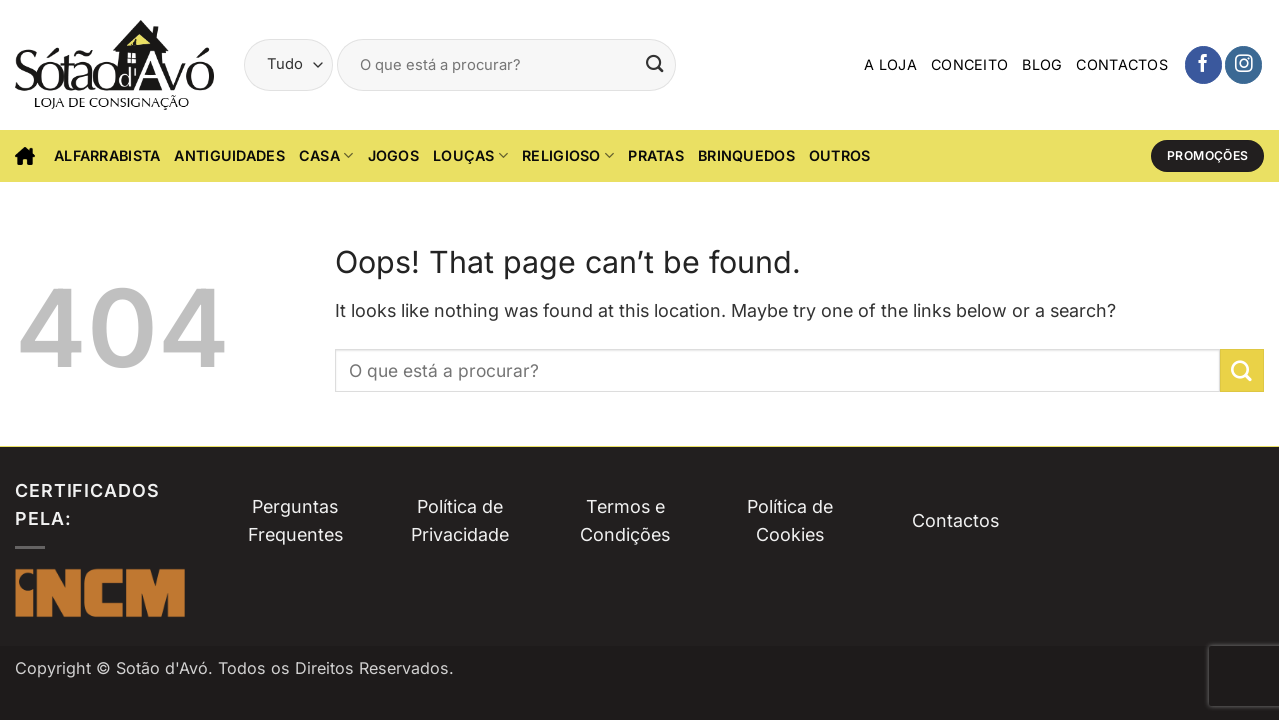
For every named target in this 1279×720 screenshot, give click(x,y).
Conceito (969, 64)
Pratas (656, 155)
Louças (470, 155)
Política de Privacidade (460, 521)
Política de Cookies (790, 521)
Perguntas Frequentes (295, 521)
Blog (1042, 64)
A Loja (890, 64)
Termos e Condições (625, 521)
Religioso (568, 155)
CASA (326, 155)
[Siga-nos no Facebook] (1203, 64)
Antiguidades (229, 155)
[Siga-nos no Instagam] (1243, 64)
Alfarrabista (107, 155)
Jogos (393, 155)
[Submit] (655, 64)
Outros (840, 155)
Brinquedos (746, 155)
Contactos (1122, 64)
